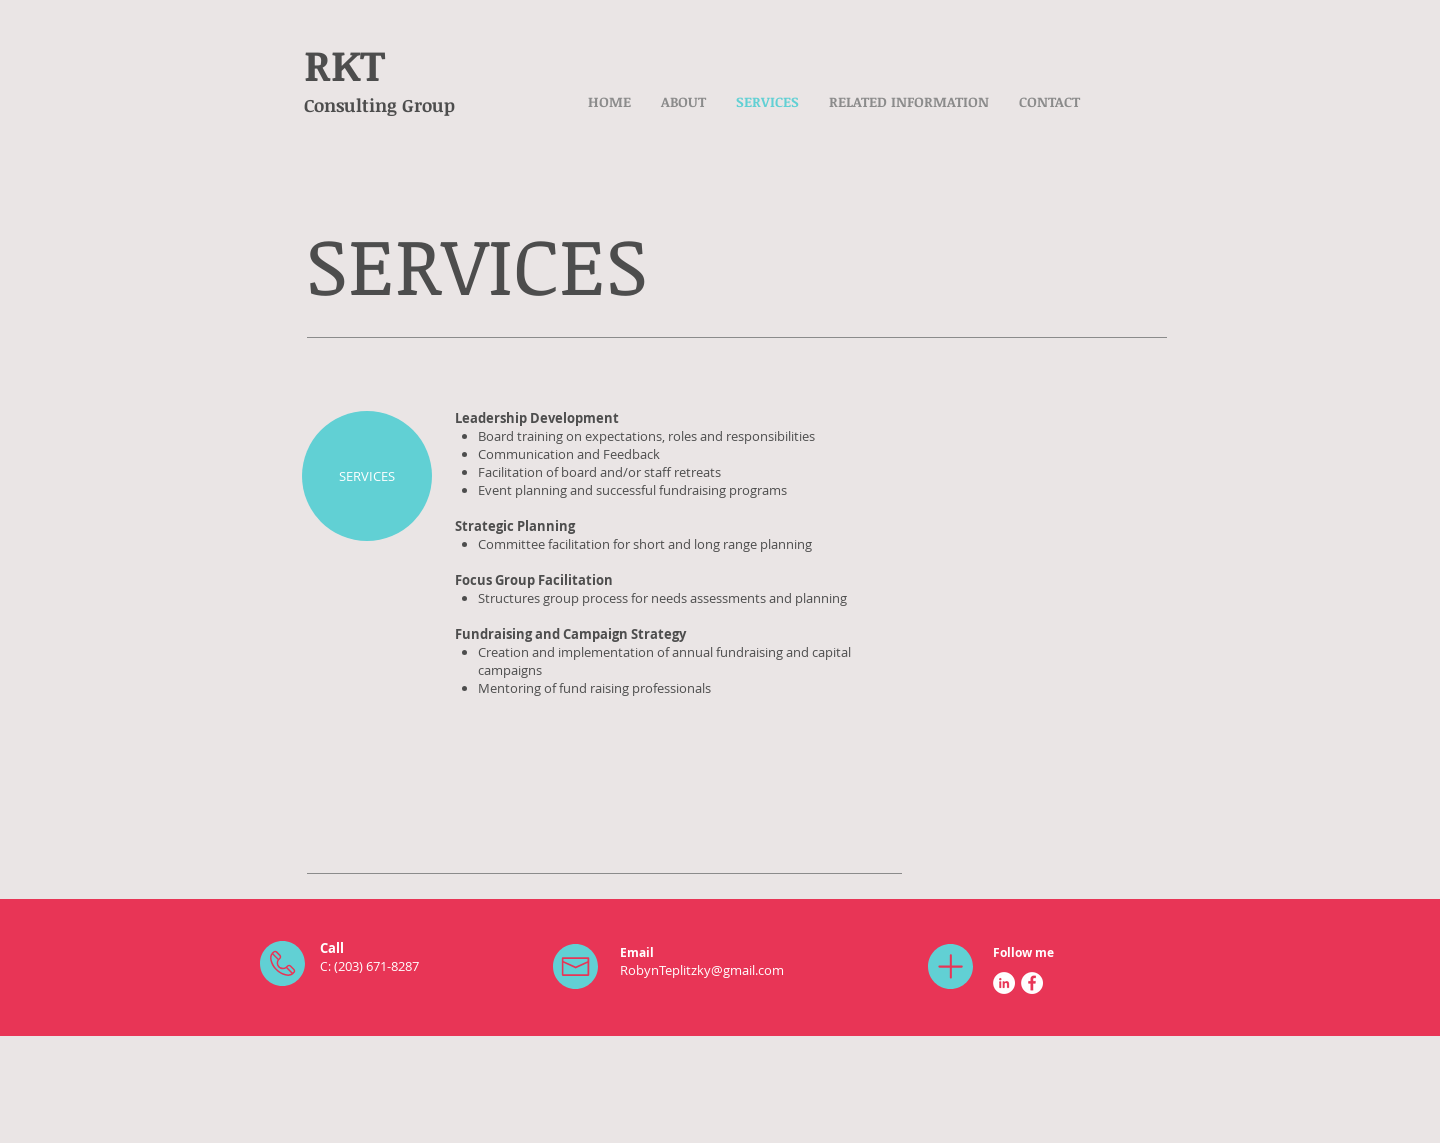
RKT (344, 64)
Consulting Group (379, 105)
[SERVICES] (367, 476)
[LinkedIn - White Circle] (1004, 983)
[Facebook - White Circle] (1032, 983)
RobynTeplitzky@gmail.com (702, 970)
